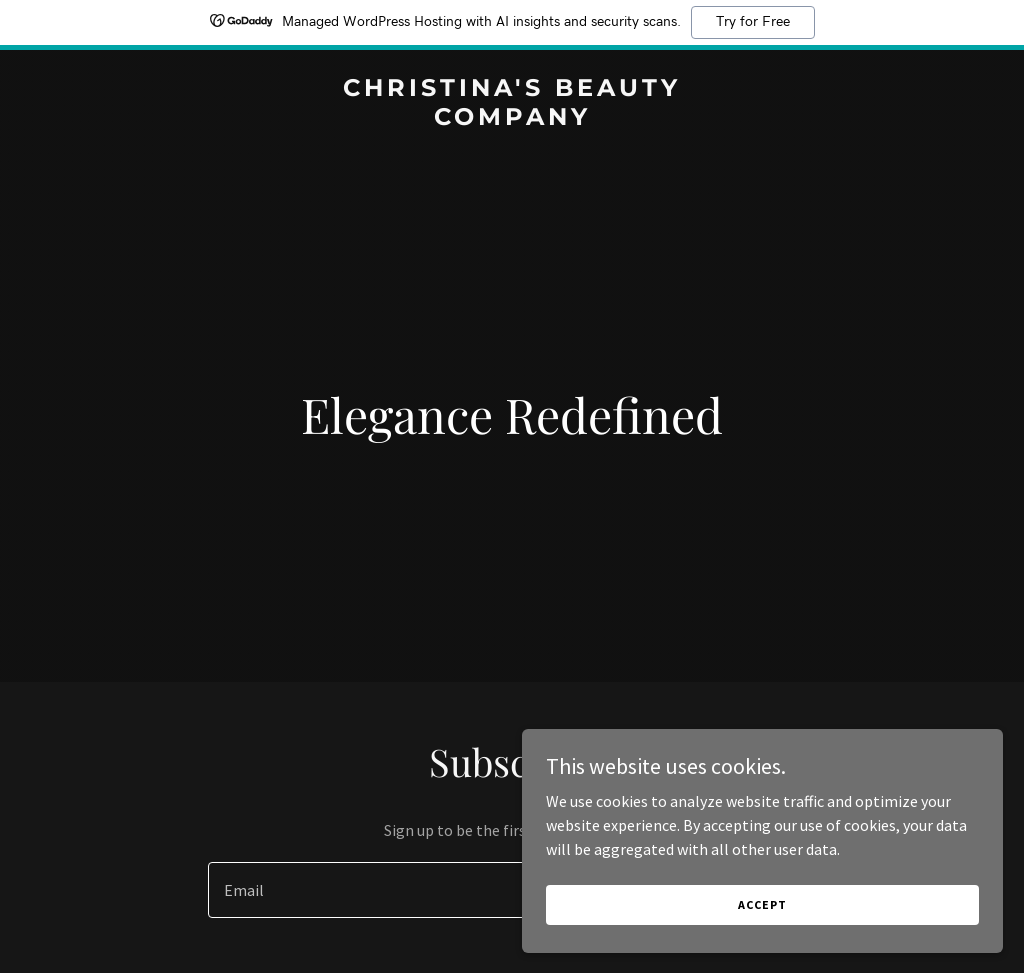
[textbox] (438, 890)
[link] (512, 119)
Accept (800, 942)
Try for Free (753, 22)
